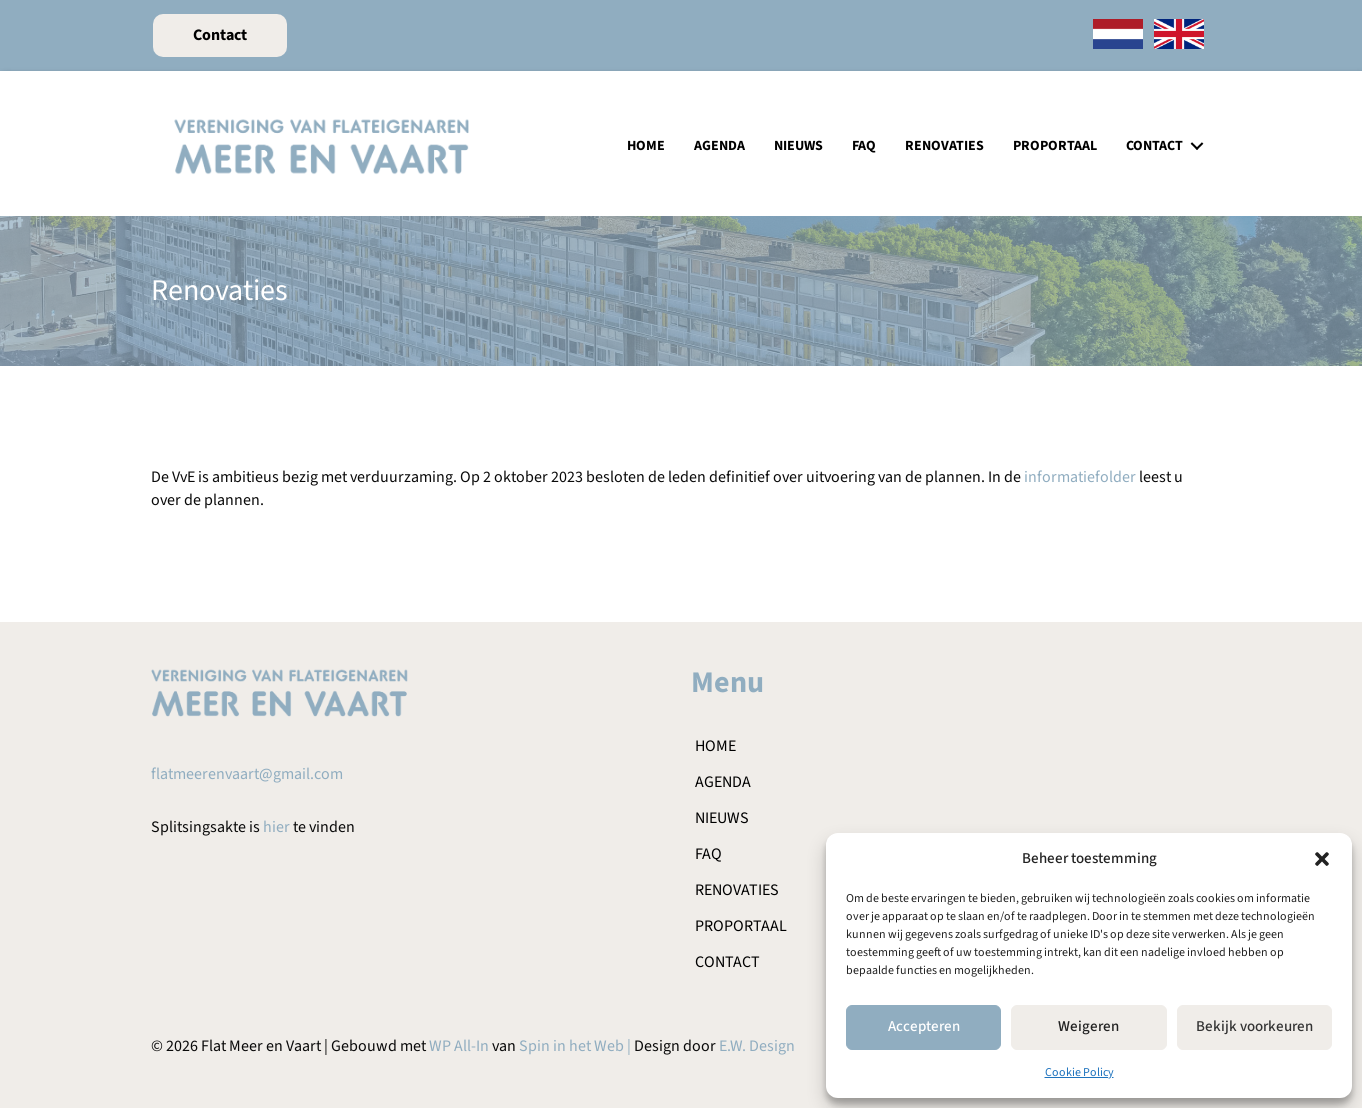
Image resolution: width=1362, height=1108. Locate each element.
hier (276, 827)
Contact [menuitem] (1154, 146)
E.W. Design (757, 1046)
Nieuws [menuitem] (798, 146)
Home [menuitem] (646, 146)
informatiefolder (1080, 477)
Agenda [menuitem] (719, 146)
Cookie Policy (1079, 1072)
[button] (1322, 859)
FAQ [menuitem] (864, 146)
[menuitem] (1118, 35)
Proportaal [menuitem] (1055, 146)
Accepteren (924, 1026)
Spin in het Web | (576, 1046)
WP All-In (459, 1046)
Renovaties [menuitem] (944, 146)
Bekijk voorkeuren (1254, 1026)
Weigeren (1088, 1026)
